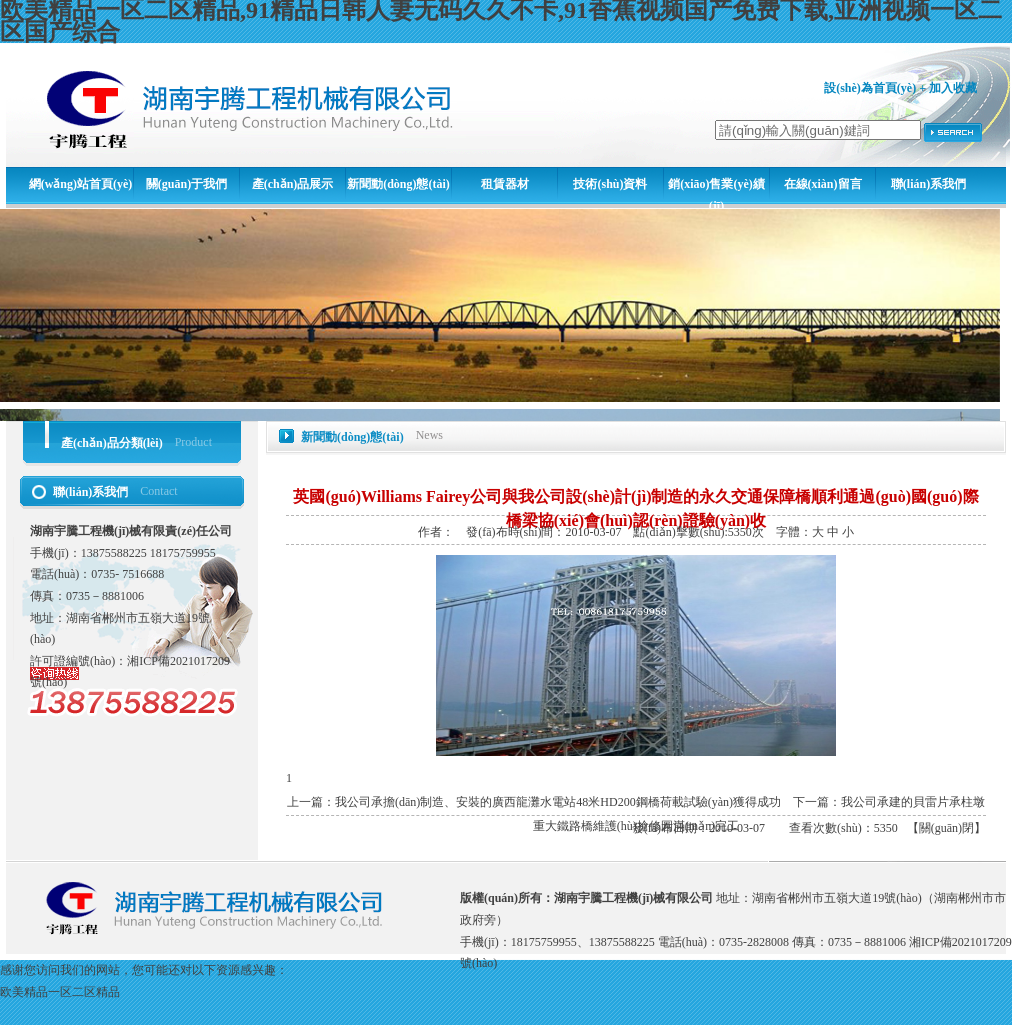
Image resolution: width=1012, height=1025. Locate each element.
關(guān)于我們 (186, 184)
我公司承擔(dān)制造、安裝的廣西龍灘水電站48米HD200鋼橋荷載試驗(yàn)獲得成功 (558, 802)
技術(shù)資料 (610, 184)
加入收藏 (953, 88)
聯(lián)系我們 (928, 184)
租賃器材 (505, 184)
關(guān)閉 (946, 828)
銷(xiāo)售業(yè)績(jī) (716, 193)
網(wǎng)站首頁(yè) (81, 184)
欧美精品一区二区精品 (60, 992)
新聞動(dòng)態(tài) (398, 184)
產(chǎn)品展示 (293, 184)
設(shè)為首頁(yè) (870, 88)
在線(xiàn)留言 (823, 184)
